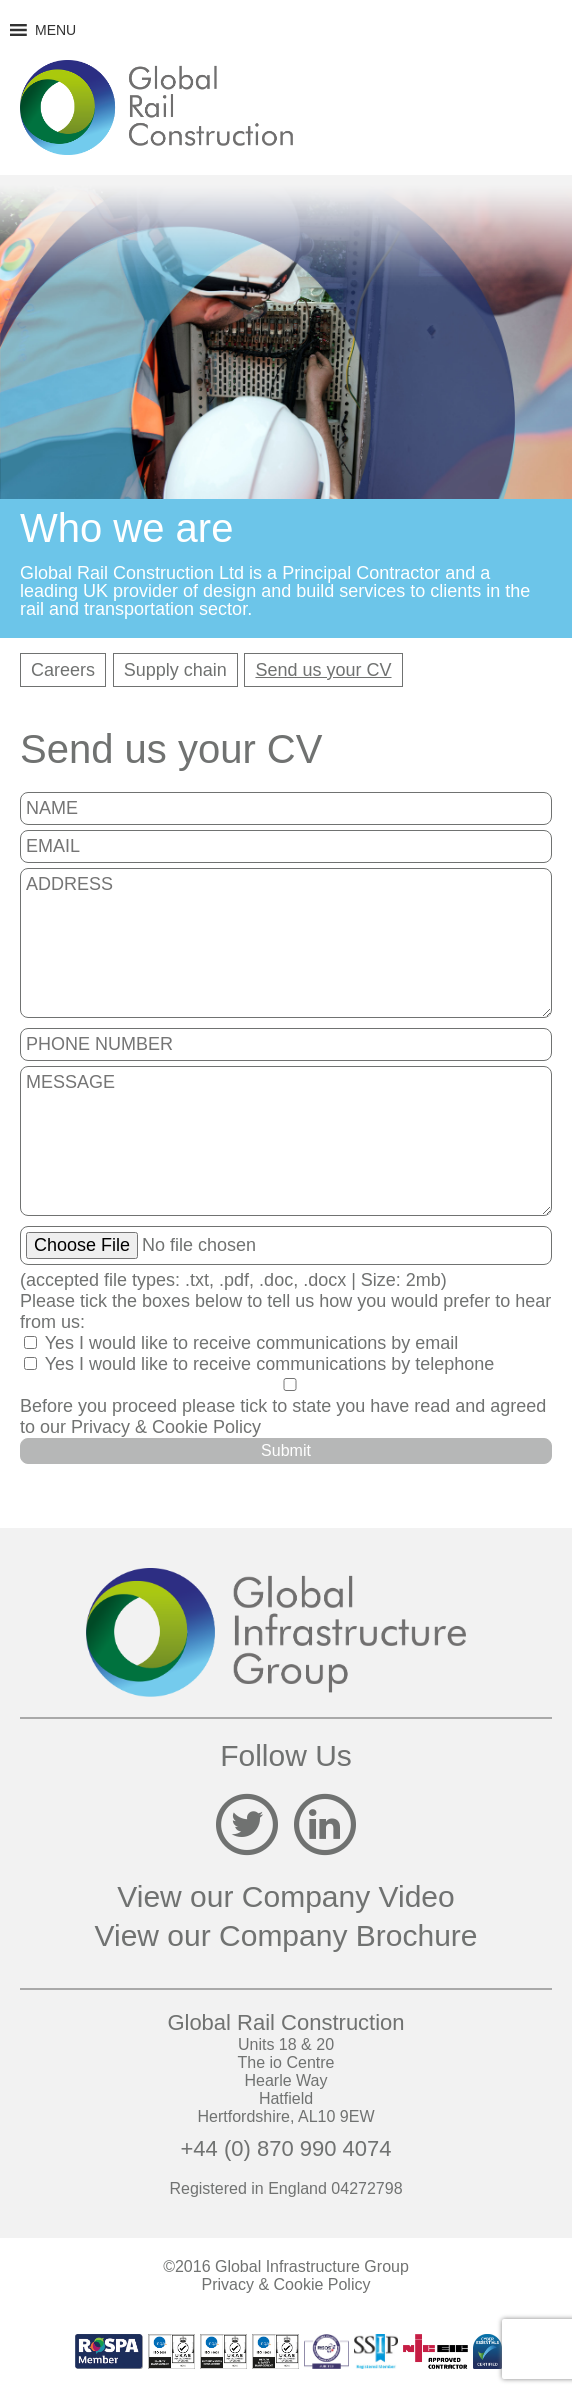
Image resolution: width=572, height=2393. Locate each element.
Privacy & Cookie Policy (166, 1427)
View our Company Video (285, 1896)
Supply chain (175, 670)
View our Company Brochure (286, 1935)
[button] (55, 30)
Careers (63, 670)
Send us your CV (323, 670)
